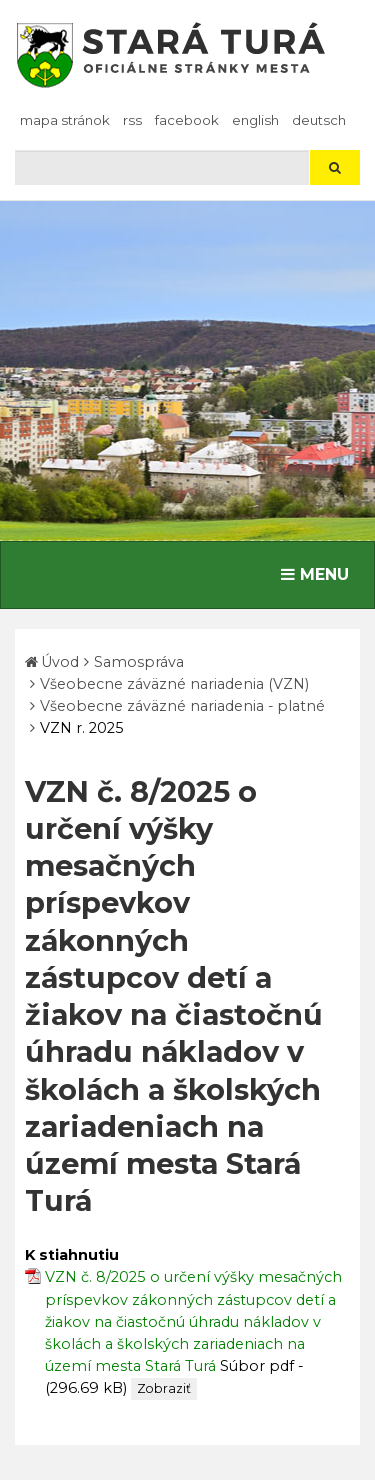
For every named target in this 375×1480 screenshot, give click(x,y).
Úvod (60, 662)
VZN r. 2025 (81, 728)
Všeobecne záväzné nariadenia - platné (182, 706)
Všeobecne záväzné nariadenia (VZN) (174, 684)
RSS (132, 120)
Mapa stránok (65, 120)
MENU (319, 573)
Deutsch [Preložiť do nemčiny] (319, 120)
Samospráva (139, 662)
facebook (187, 120)
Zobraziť (164, 1388)
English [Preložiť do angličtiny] (255, 120)
